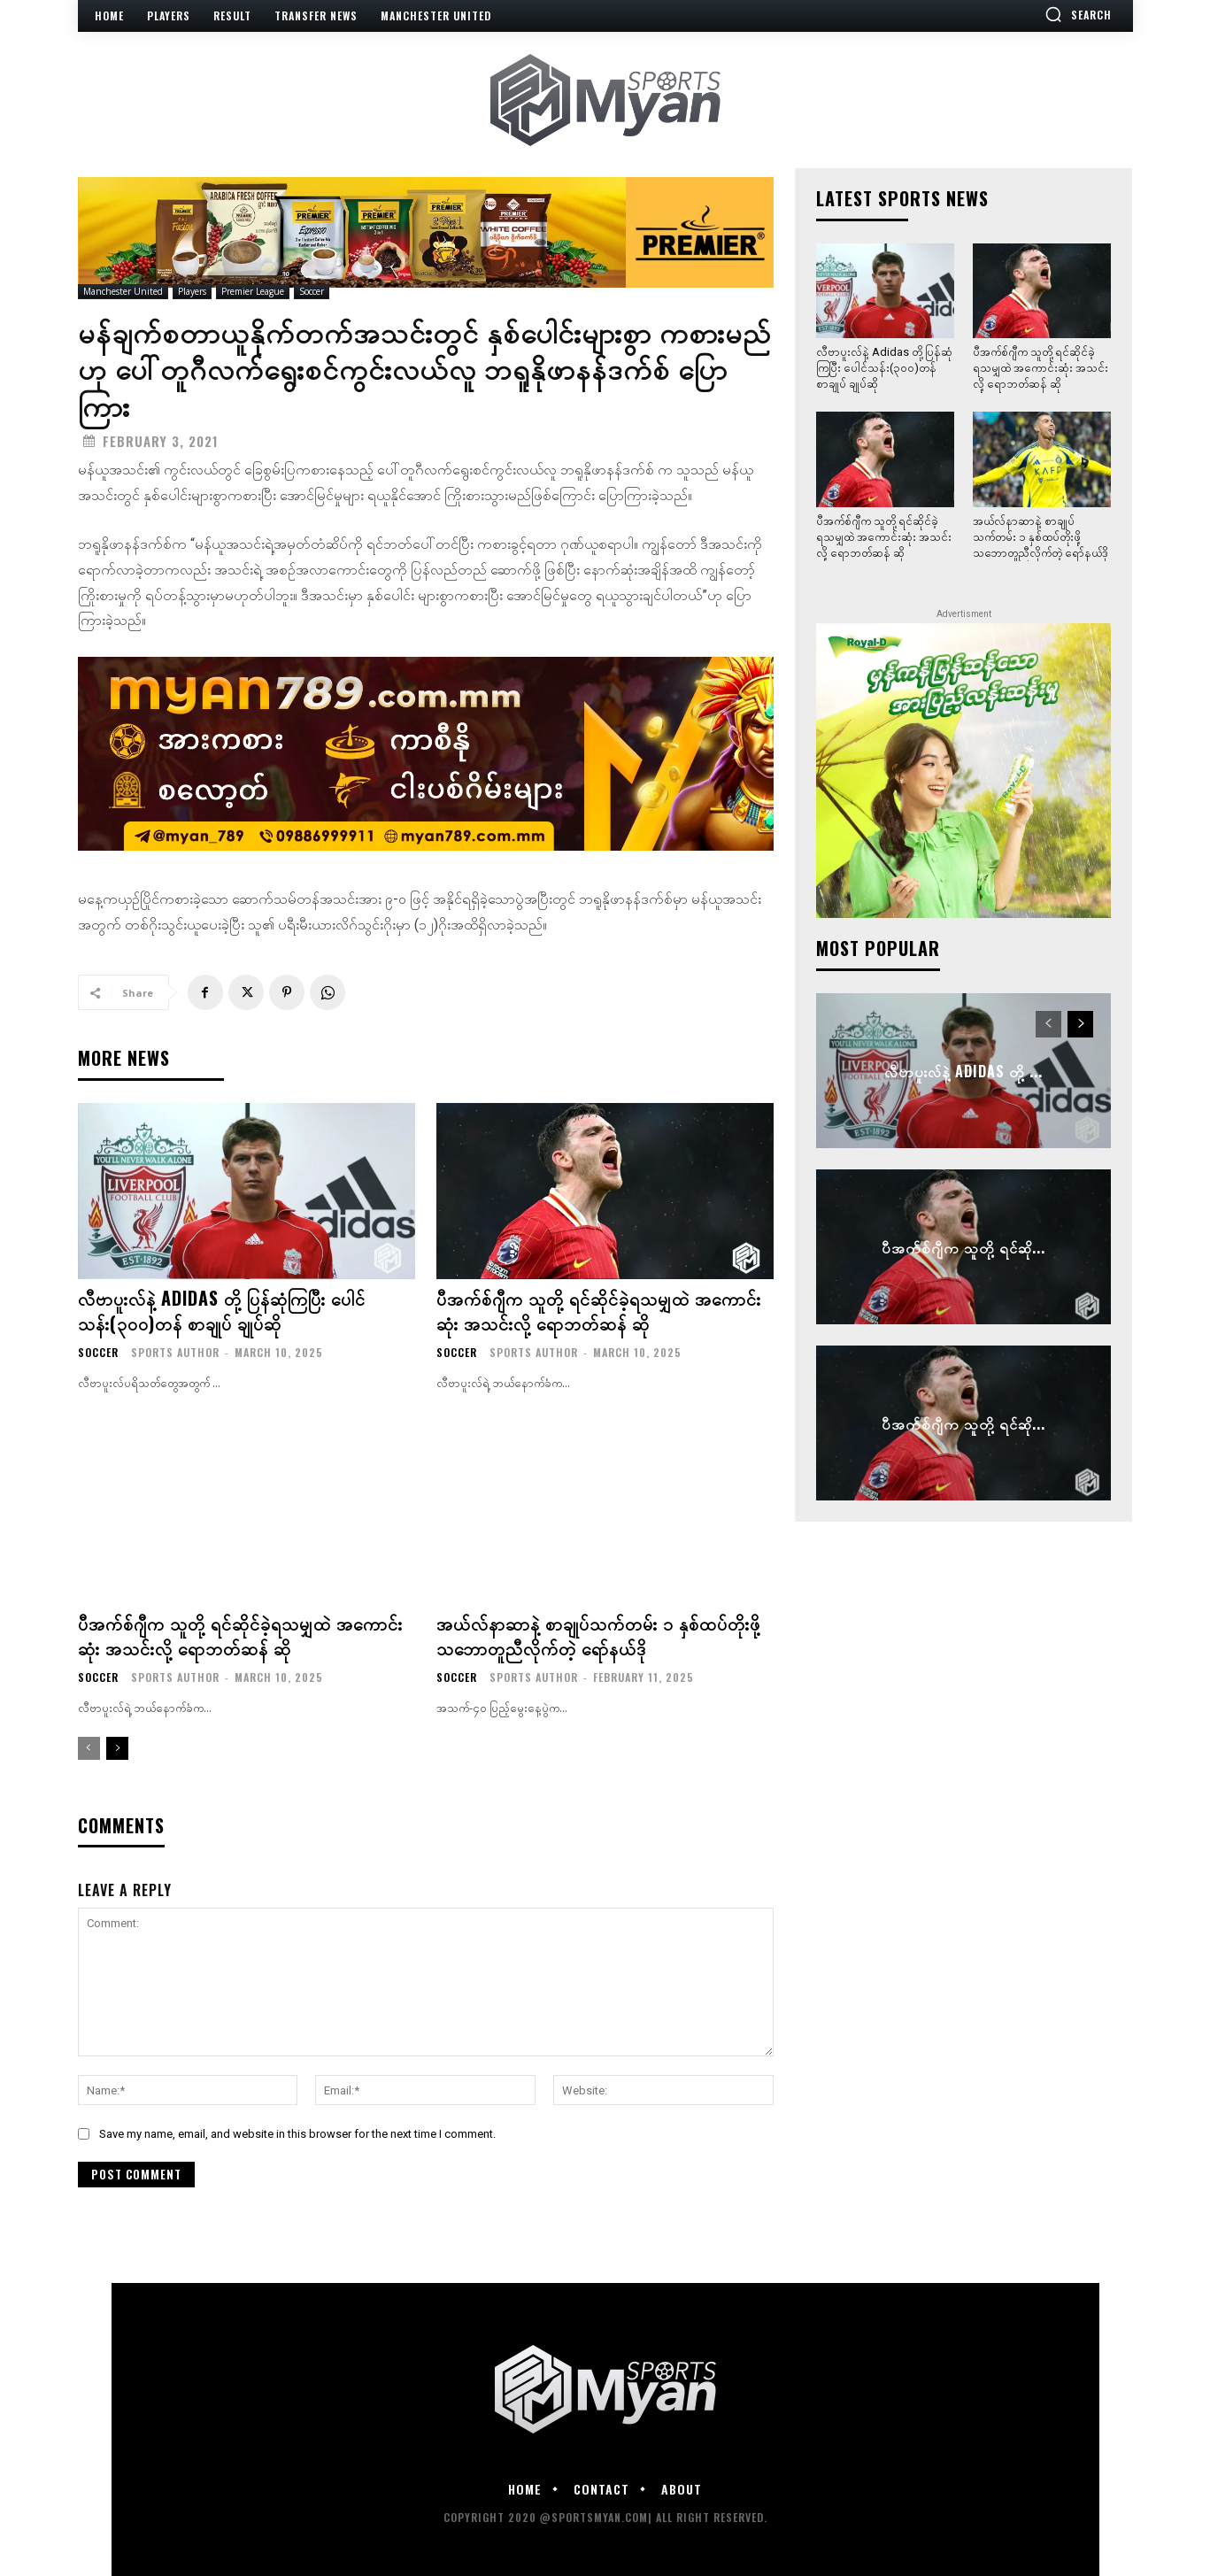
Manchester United (123, 291)
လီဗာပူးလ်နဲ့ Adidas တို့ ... (963, 1070)
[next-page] (117, 1748)
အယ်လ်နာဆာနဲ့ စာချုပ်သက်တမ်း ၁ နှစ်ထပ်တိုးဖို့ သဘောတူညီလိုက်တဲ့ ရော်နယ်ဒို (598, 1635)
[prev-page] (89, 1748)
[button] (1078, 14)
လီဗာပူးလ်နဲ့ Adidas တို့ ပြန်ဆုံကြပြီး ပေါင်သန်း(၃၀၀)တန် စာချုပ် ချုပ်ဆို (222, 1310)
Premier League (252, 291)
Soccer (311, 291)
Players (192, 291)
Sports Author (175, 1352)
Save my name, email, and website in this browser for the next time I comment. (297, 2133)
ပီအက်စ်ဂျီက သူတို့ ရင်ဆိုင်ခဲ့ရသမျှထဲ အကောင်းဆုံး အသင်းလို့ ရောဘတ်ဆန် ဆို (598, 1310)
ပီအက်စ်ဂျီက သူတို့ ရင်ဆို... (963, 1246)
